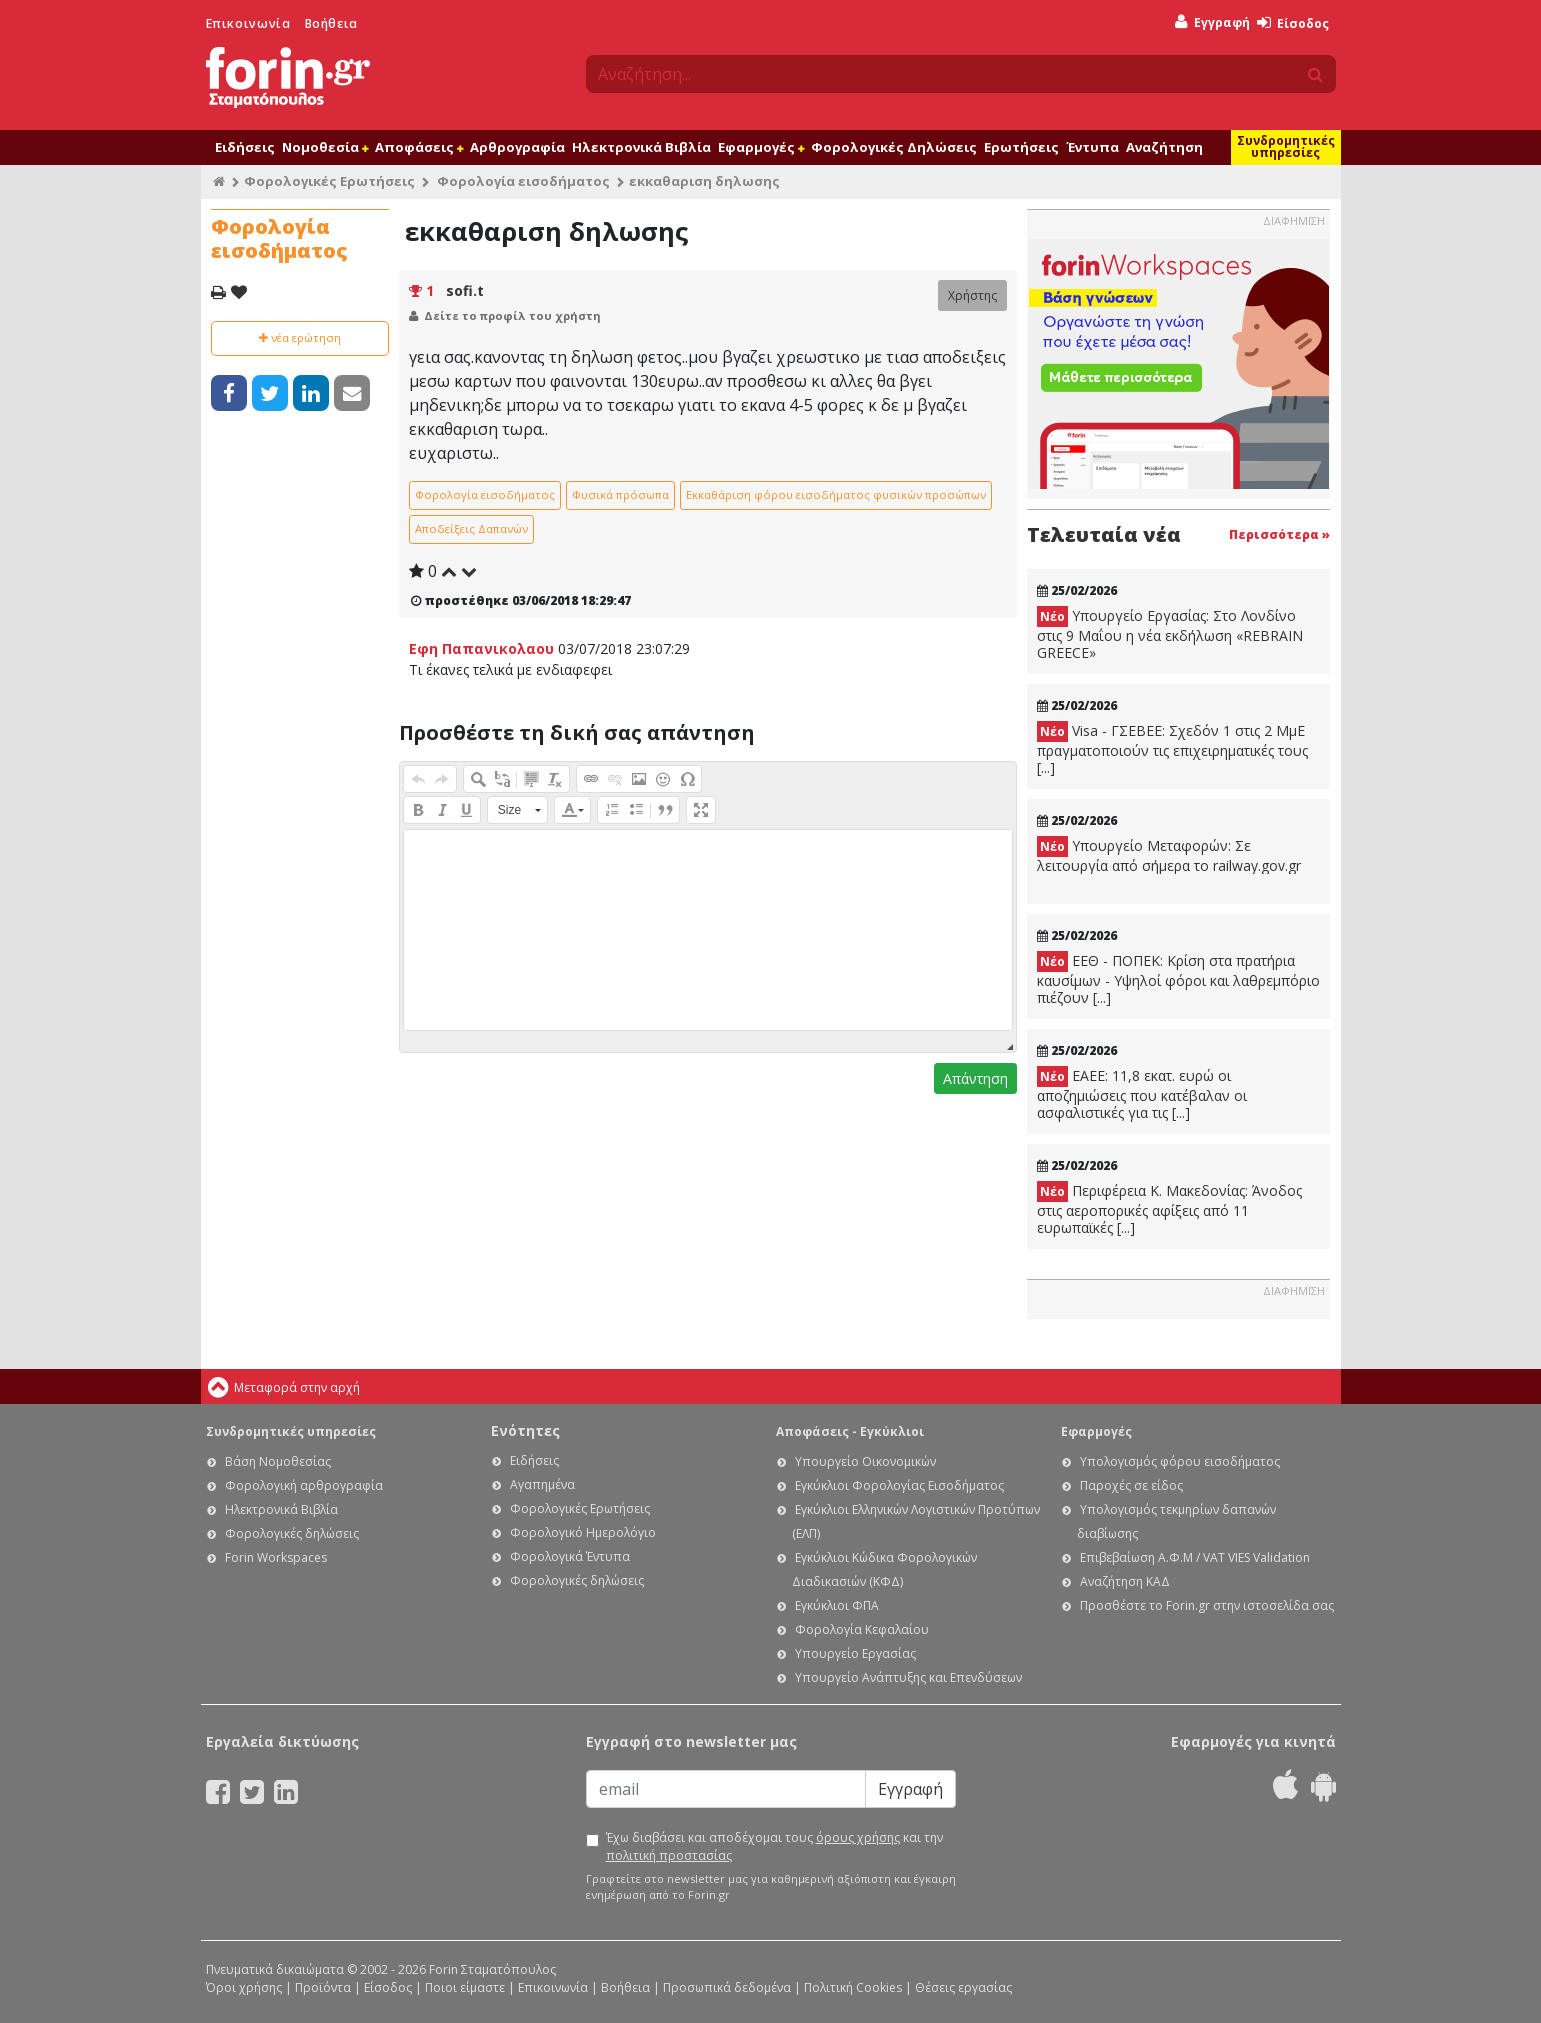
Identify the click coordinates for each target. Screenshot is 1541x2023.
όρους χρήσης (858, 1837)
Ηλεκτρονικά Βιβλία (641, 147)
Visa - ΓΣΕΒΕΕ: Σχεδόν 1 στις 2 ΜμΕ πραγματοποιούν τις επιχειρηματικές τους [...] (1172, 749)
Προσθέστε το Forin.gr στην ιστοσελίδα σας (1207, 1605)
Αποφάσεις (419, 147)
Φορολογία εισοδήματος (523, 181)
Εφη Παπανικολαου (481, 648)
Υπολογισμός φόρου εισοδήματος (1180, 1461)
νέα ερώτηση (300, 337)
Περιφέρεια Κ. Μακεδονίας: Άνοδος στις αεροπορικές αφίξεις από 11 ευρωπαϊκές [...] (1169, 1209)
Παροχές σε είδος (1131, 1485)
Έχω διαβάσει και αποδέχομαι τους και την (774, 1846)
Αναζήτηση (1164, 147)
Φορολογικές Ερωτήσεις (329, 181)
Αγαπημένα (542, 1484)
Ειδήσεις (245, 147)
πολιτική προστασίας (669, 1855)
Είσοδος (1293, 23)
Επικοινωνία (248, 23)
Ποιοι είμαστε (465, 1987)
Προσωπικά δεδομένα (727, 1987)
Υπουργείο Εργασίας (855, 1653)
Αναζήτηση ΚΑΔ (1125, 1581)
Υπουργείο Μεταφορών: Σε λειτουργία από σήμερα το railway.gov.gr (1169, 855)
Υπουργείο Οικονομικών (865, 1461)
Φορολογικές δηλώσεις (292, 1533)
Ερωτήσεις (1021, 147)
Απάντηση (975, 1078)
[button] (418, 779)
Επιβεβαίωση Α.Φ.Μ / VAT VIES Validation (1195, 1557)
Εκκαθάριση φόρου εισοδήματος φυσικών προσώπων (836, 494)
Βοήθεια (331, 23)
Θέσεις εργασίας (963, 1987)
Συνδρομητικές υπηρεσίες (1286, 146)
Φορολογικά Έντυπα (570, 1556)
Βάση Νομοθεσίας (278, 1461)
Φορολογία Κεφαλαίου (862, 1629)
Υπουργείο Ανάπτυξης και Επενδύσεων (908, 1677)
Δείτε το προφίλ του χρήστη (512, 315)
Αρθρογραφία (517, 147)
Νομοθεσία (325, 147)
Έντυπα (1092, 147)
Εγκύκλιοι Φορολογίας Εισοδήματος (899, 1485)
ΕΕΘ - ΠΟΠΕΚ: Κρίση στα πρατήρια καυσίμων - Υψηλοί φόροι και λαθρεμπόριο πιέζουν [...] (1178, 979)
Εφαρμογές (761, 147)
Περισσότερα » (1279, 534)
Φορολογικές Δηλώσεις (894, 147)
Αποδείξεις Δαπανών (471, 528)
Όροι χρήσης (244, 1987)
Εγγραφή (1212, 22)
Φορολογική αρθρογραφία (304, 1485)
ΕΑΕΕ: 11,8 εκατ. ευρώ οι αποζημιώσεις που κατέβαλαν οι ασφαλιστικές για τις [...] (1142, 1094)
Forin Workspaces (276, 1557)
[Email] (726, 1789)
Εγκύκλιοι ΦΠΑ (837, 1605)
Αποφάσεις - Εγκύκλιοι (850, 1431)
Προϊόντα (323, 1987)
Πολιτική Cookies (853, 1987)
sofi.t (465, 290)
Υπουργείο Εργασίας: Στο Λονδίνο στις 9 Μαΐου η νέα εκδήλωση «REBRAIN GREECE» (1170, 634)
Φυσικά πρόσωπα (620, 494)
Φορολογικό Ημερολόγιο (583, 1532)
